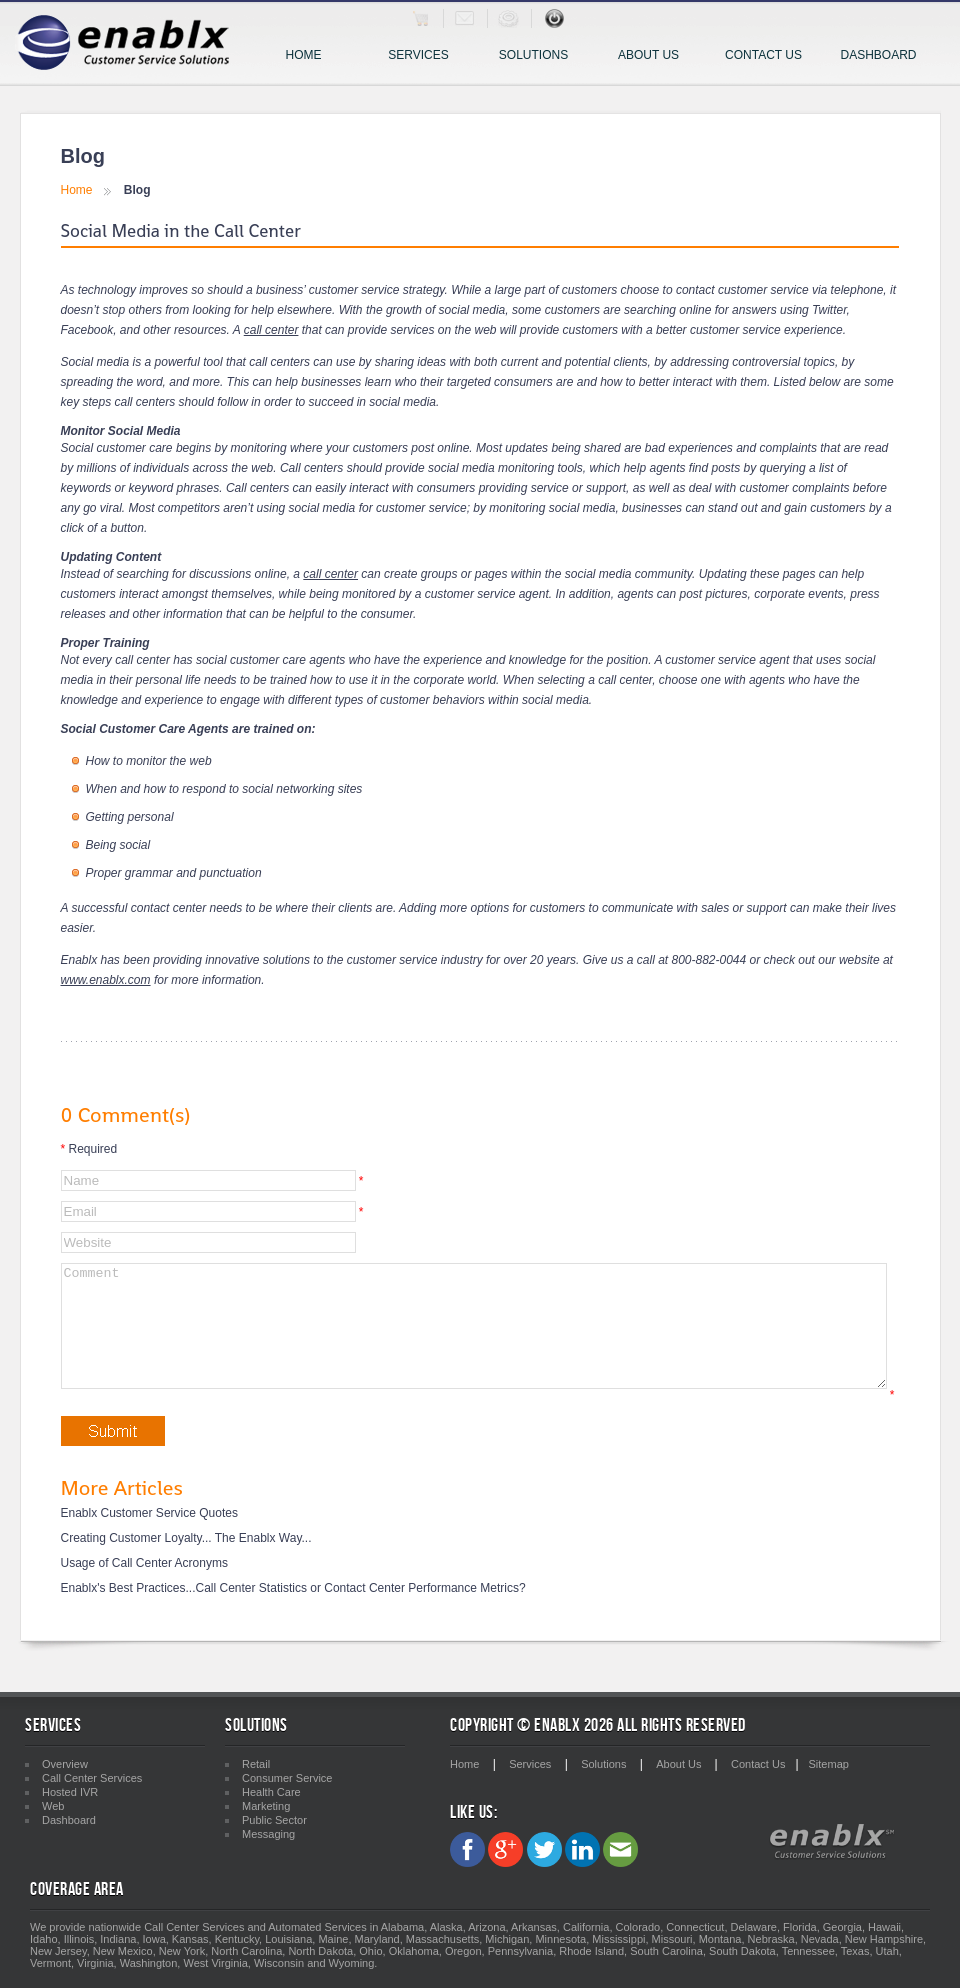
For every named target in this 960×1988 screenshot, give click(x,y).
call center (271, 330)
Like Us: (473, 1812)
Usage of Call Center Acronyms (144, 1587)
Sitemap (829, 1764)
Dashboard (878, 55)
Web (53, 1806)
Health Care (271, 1792)
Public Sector (274, 1820)
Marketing (266, 1806)
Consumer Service (287, 1778)
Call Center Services (92, 1778)
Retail (256, 1764)
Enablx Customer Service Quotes (149, 1537)
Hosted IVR (70, 1792)
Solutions (540, 56)
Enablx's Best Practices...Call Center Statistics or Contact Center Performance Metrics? (293, 1612)
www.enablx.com (106, 980)
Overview (65, 1764)
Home (304, 55)
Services (427, 56)
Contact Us (763, 55)
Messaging (268, 1834)
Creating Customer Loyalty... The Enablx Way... (186, 1562)
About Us (648, 55)
